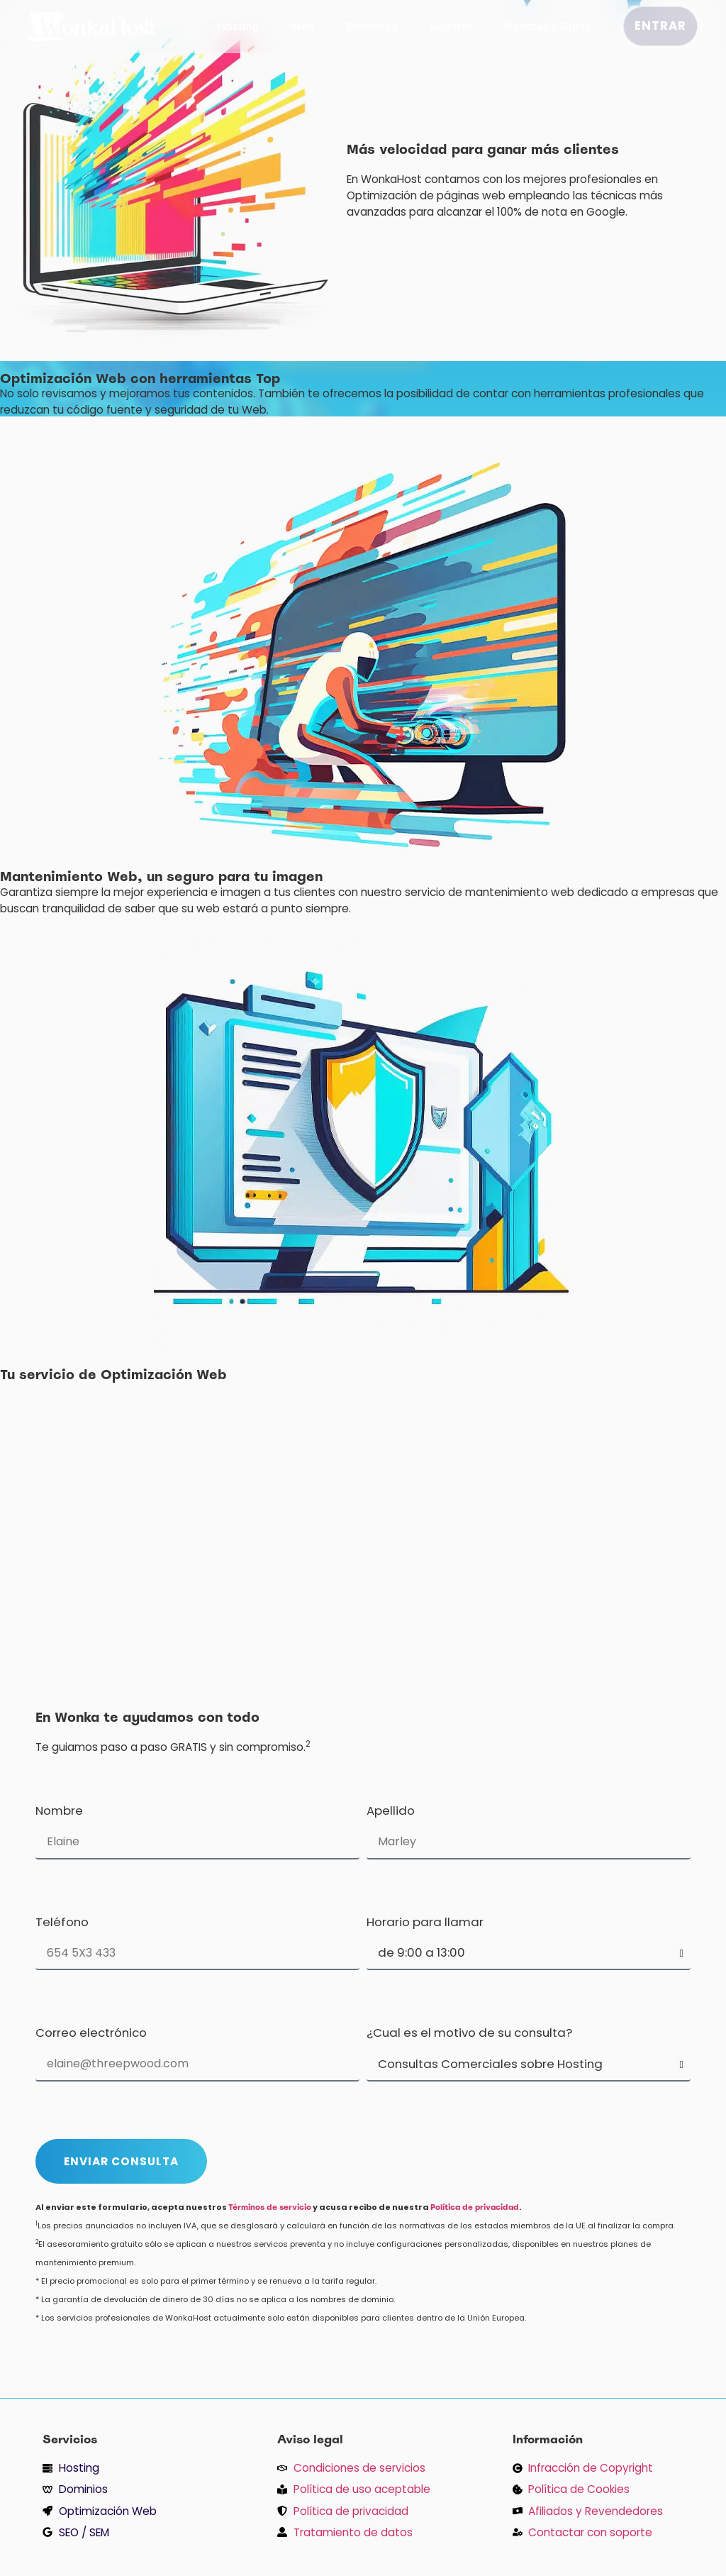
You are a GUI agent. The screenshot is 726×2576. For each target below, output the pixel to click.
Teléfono (62, 1923)
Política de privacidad (474, 2207)
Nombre (59, 1812)
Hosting (238, 26)
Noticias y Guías (547, 26)
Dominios (372, 26)
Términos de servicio (269, 2207)
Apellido (391, 1812)
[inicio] (92, 37)
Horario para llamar (425, 1923)
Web (302, 26)
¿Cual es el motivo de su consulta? (469, 2034)
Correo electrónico (91, 2034)
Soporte (451, 26)
